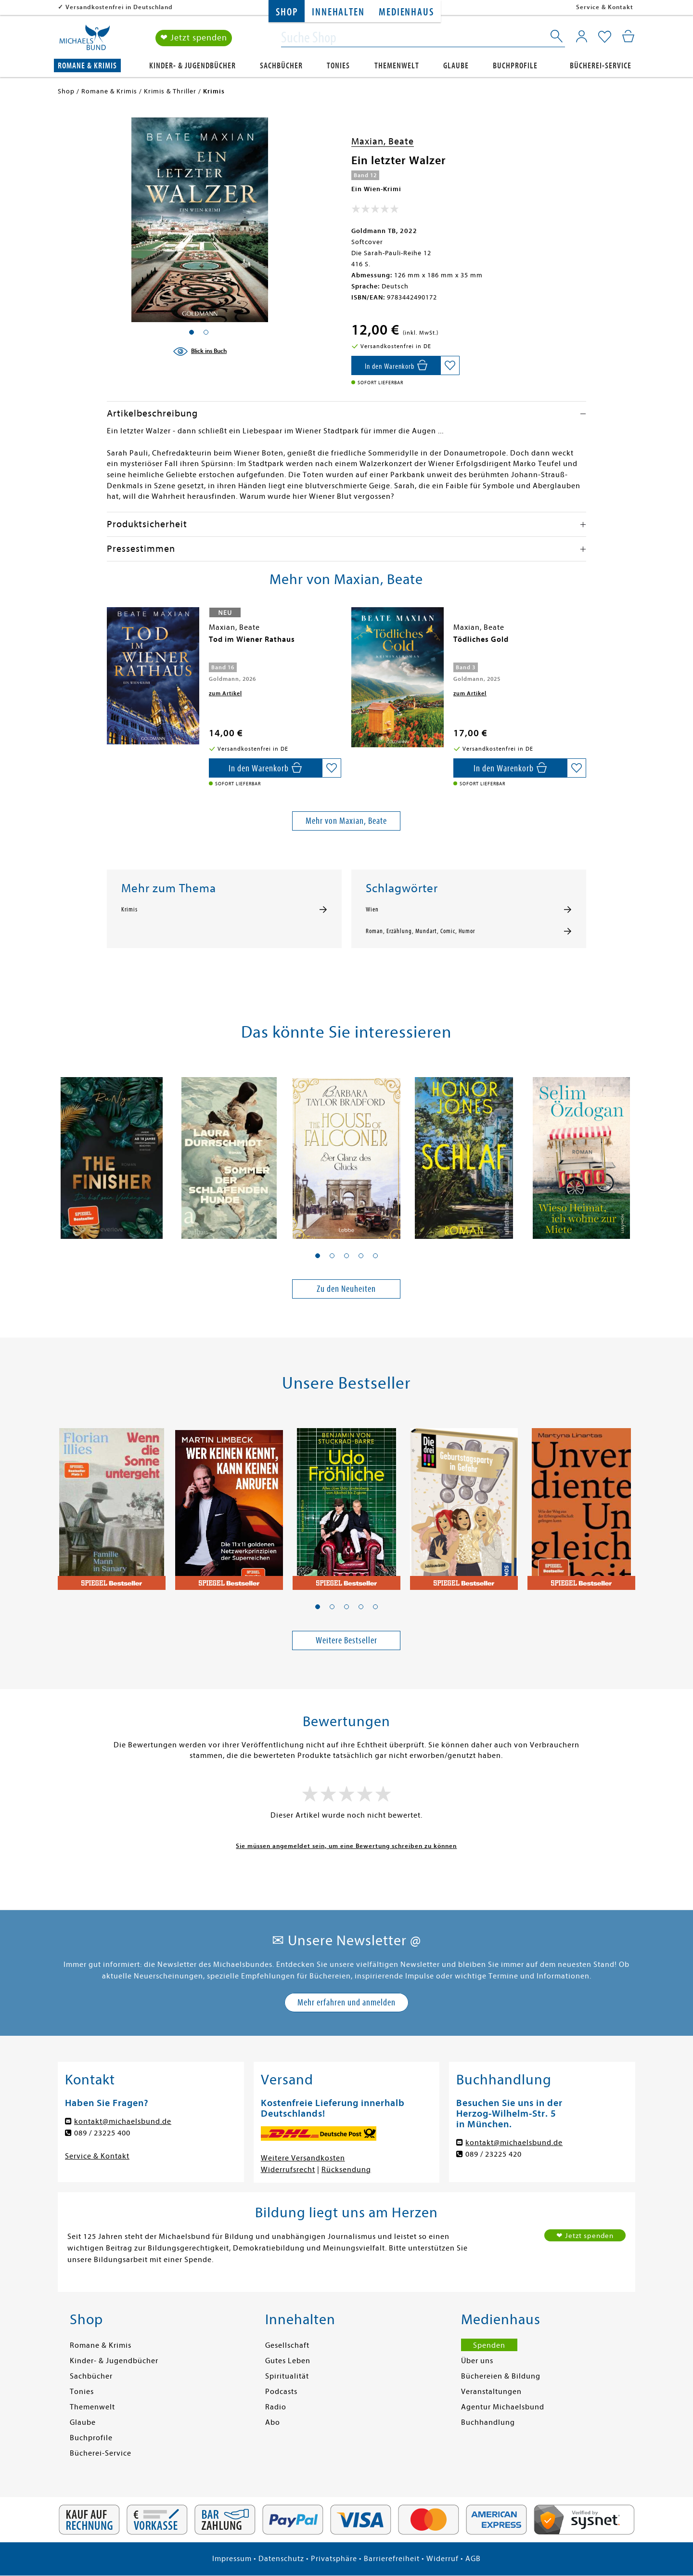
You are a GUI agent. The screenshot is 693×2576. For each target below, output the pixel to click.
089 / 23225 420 (493, 2154)
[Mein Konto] (582, 36)
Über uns (477, 2360)
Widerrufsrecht (288, 2169)
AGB (473, 2558)
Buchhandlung (488, 2422)
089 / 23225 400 (102, 2133)
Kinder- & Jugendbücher (192, 66)
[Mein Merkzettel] (605, 37)
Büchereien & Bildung (500, 2376)
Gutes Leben (287, 2360)
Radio (275, 2407)
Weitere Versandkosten (303, 2158)
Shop (286, 12)
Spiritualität (287, 2376)
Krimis (129, 909)
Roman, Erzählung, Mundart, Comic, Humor (420, 931)
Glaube (456, 66)
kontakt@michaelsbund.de (122, 2121)
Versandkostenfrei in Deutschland (119, 7)
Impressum (232, 2558)
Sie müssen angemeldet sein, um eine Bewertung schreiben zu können (346, 1845)
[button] (317, 1255)
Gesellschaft (287, 2345)
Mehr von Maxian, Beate (346, 820)
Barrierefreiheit (392, 2558)
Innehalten (338, 12)
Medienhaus (406, 12)
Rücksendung (346, 2169)
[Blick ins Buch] (200, 351)
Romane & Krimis (87, 66)
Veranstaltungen (491, 2391)
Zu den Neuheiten (346, 1288)
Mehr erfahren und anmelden (346, 2002)
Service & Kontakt (604, 7)
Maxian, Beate (382, 141)
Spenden (489, 2345)
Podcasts (281, 2391)
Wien (372, 909)
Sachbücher (281, 66)
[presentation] (109, 644)
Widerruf (442, 2558)
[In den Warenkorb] (395, 365)
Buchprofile (515, 66)
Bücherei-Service (600, 66)
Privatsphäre (334, 2558)
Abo (272, 2422)
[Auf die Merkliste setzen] (450, 365)
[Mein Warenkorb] (628, 36)
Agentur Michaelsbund (502, 2407)
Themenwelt (396, 66)
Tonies (338, 66)
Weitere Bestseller (346, 1640)
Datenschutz (281, 2558)
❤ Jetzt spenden (193, 38)
